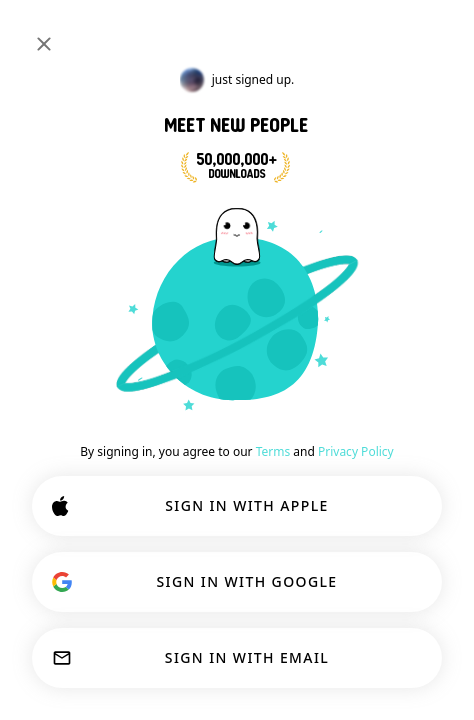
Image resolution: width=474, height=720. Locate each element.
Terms (273, 451)
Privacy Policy (356, 451)
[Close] (44, 44)
